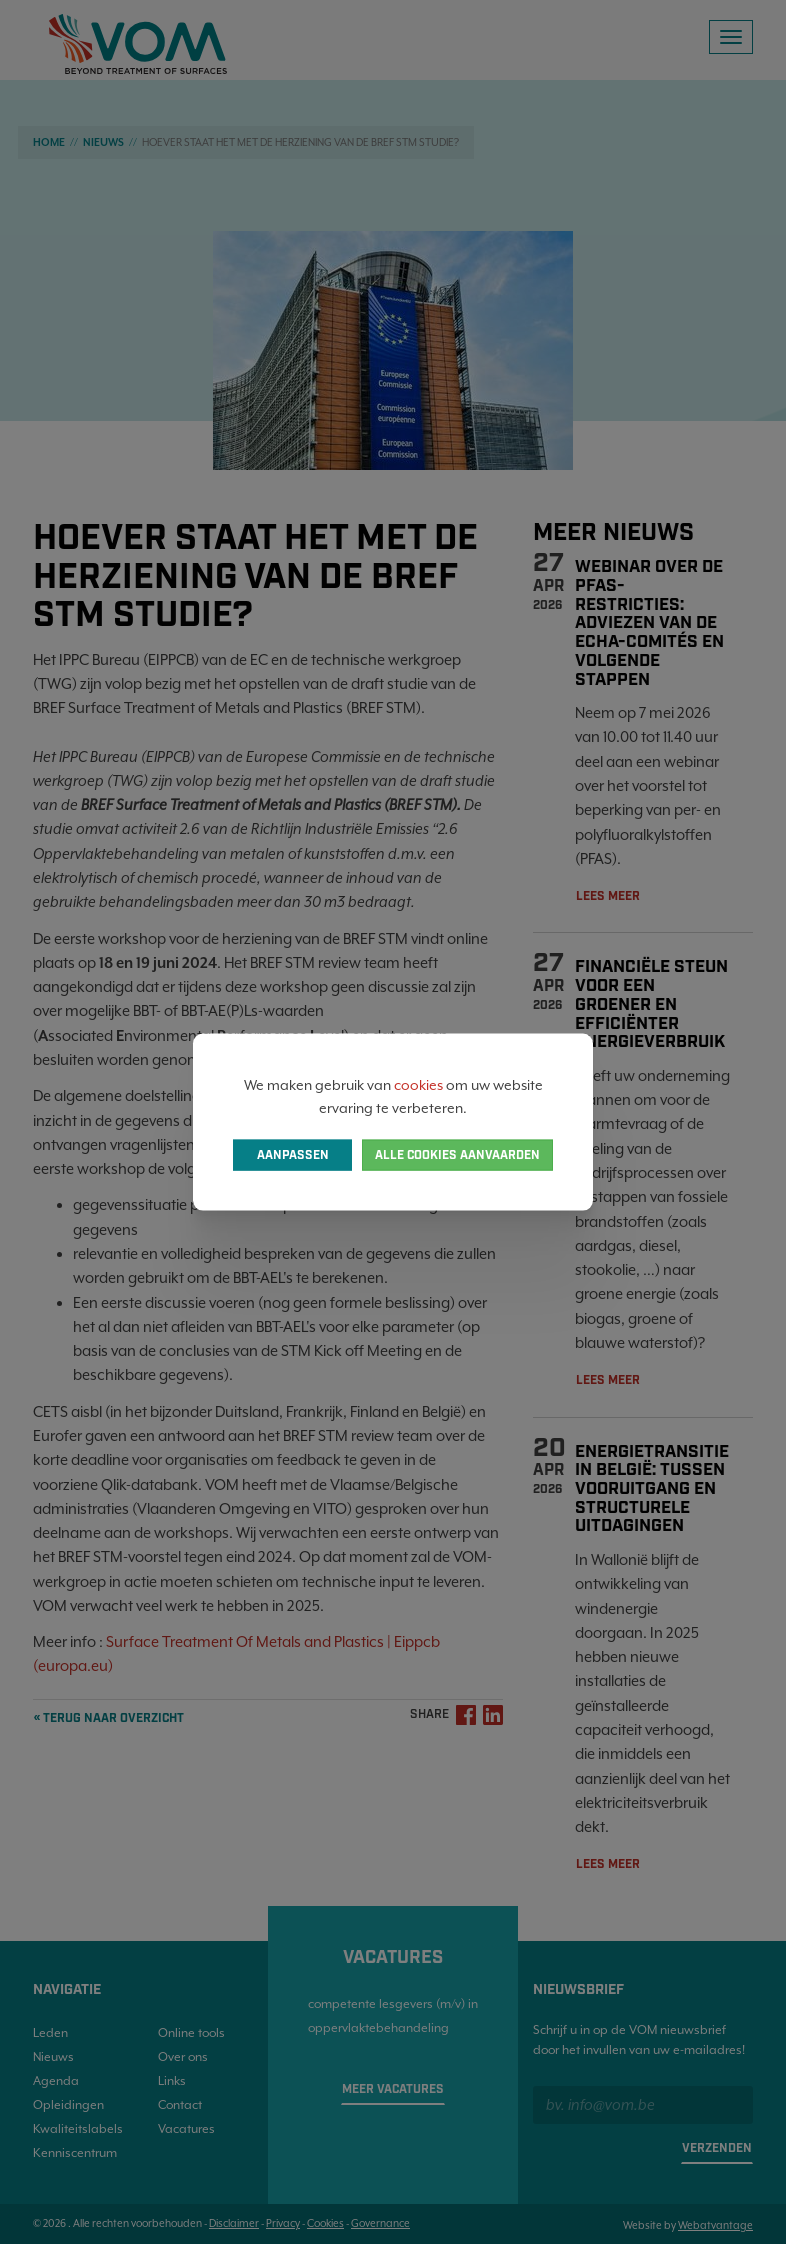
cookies (418, 1085)
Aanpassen (293, 1154)
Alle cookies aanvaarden (457, 1154)
